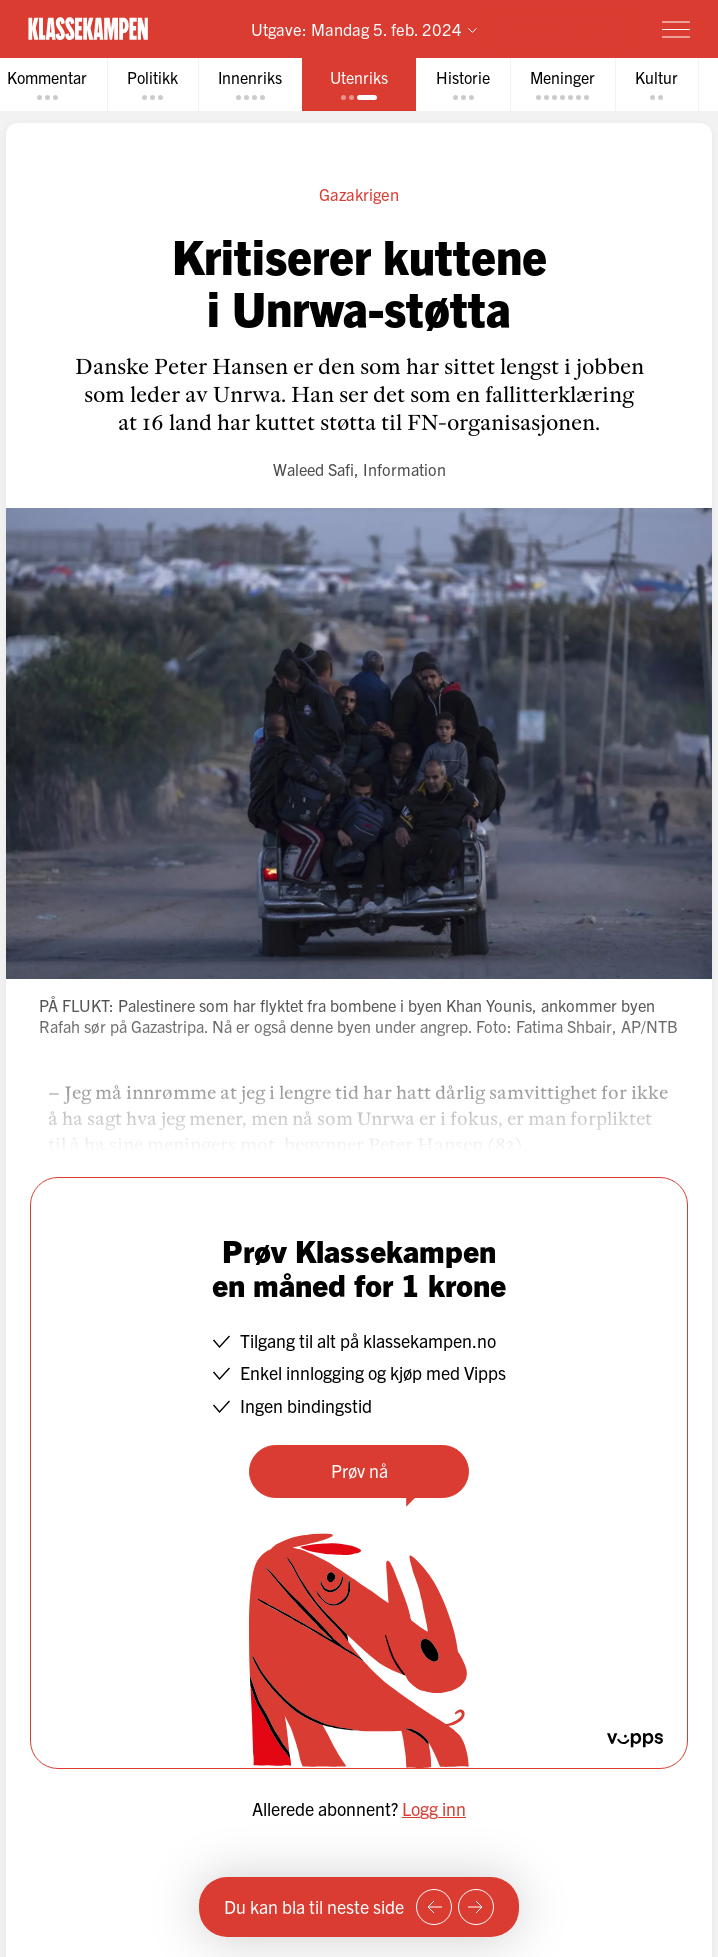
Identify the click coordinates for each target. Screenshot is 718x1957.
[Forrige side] (434, 1907)
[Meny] (676, 29)
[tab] (152, 84)
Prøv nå (359, 1470)
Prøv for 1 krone (559, 28)
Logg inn (434, 1808)
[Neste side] (476, 1907)
